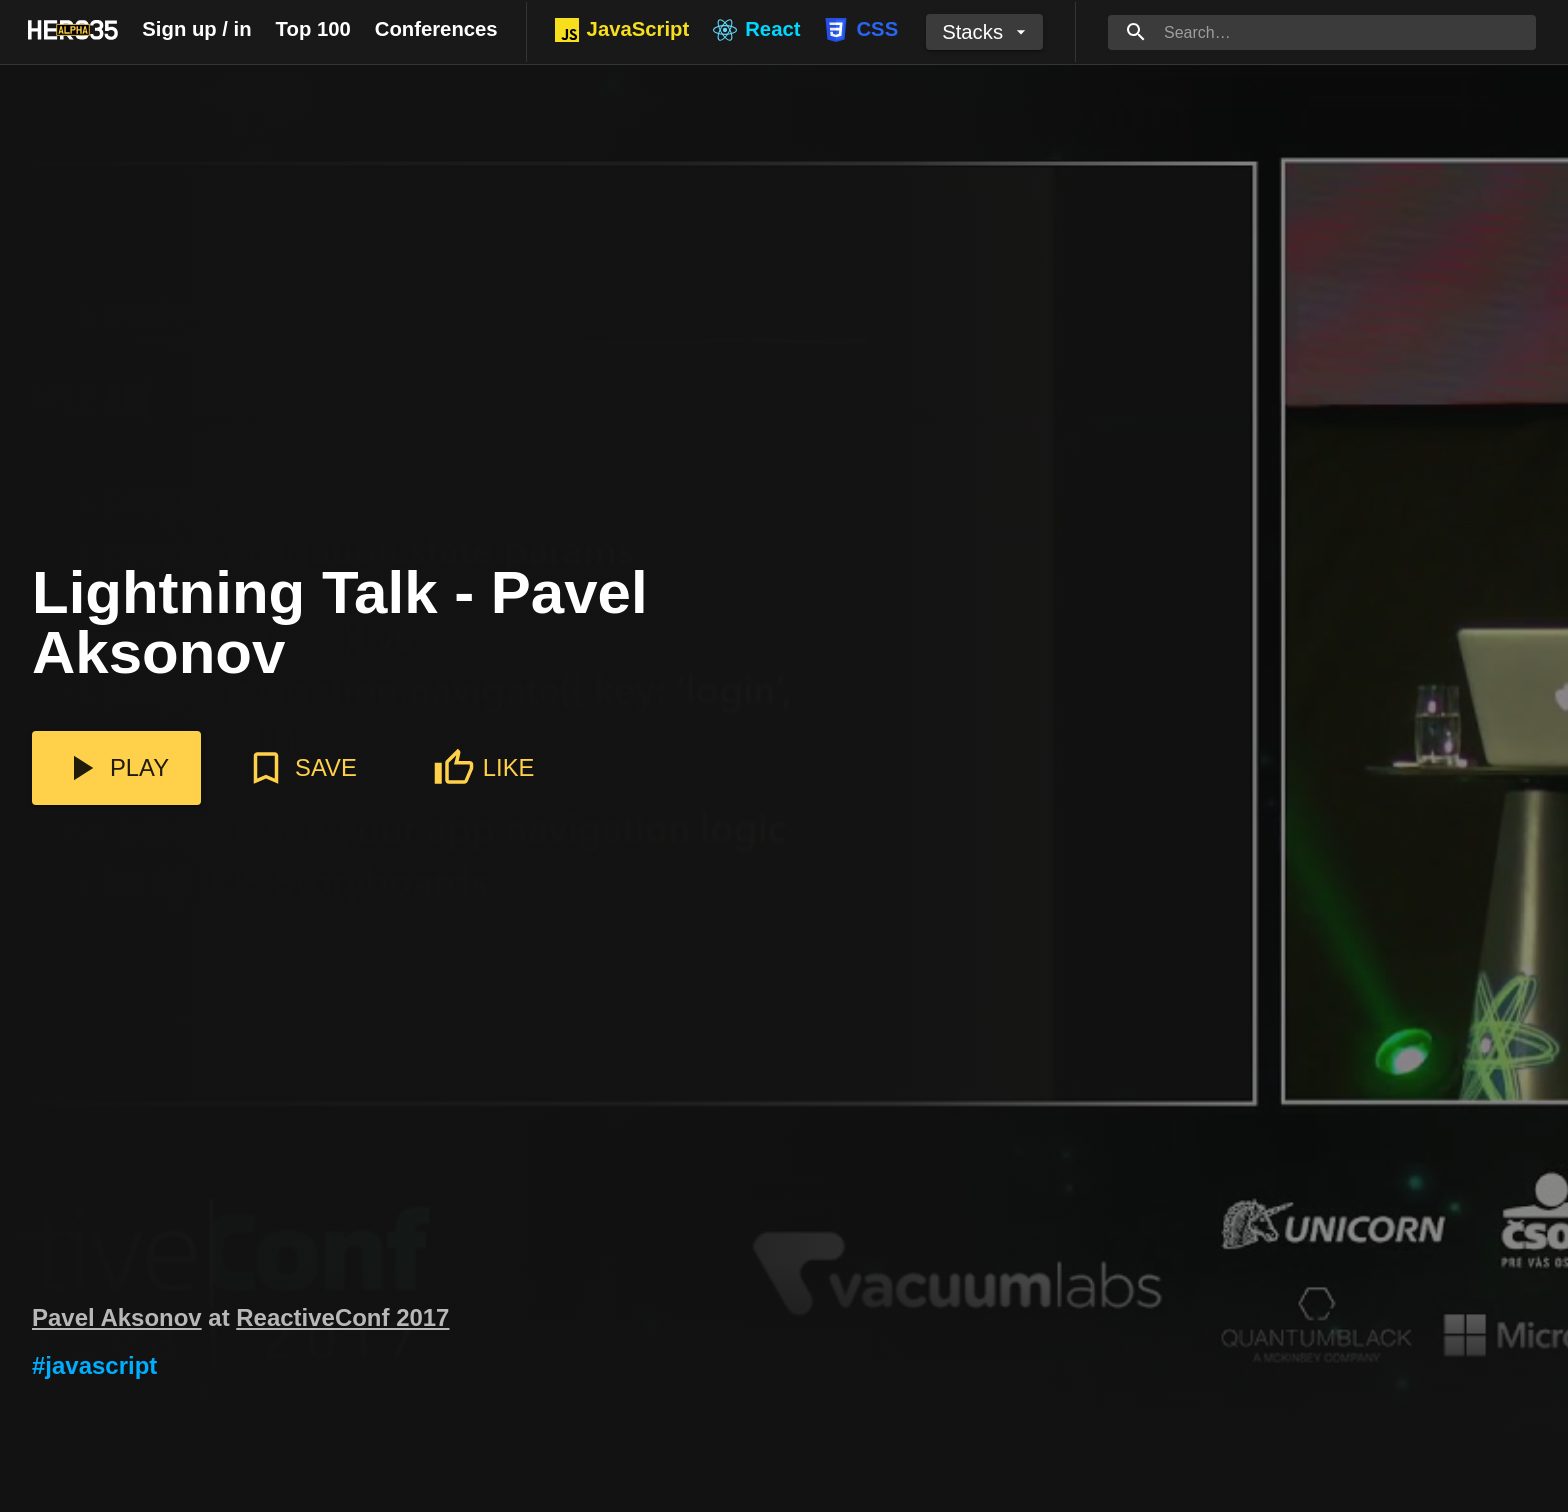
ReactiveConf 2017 (342, 1317)
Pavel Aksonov (117, 1317)
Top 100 (313, 29)
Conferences (436, 29)
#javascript (94, 1365)
